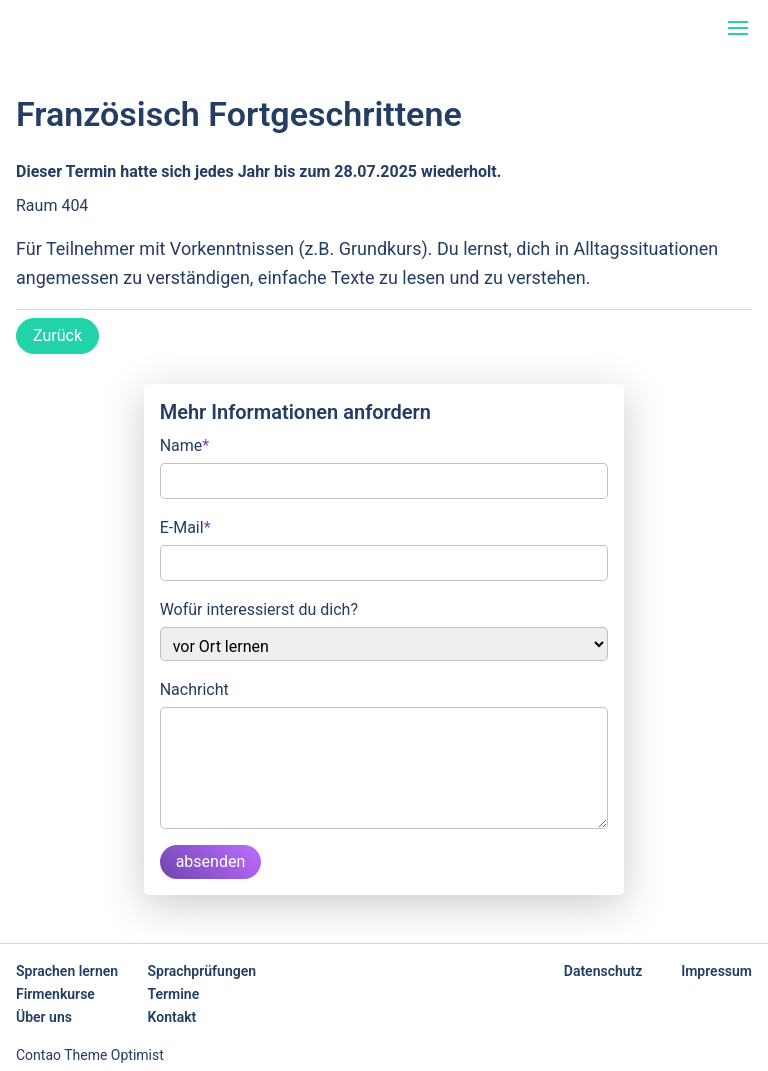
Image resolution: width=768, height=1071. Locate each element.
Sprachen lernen (67, 971)
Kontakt (172, 1017)
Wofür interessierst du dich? (259, 609)
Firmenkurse (55, 994)
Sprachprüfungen (202, 971)
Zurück (57, 335)
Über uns (44, 1017)
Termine (174, 994)
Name (185, 444)
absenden (211, 861)
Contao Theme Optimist (90, 1055)
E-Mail (185, 526)
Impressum (716, 971)
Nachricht (194, 689)
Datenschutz (603, 971)
